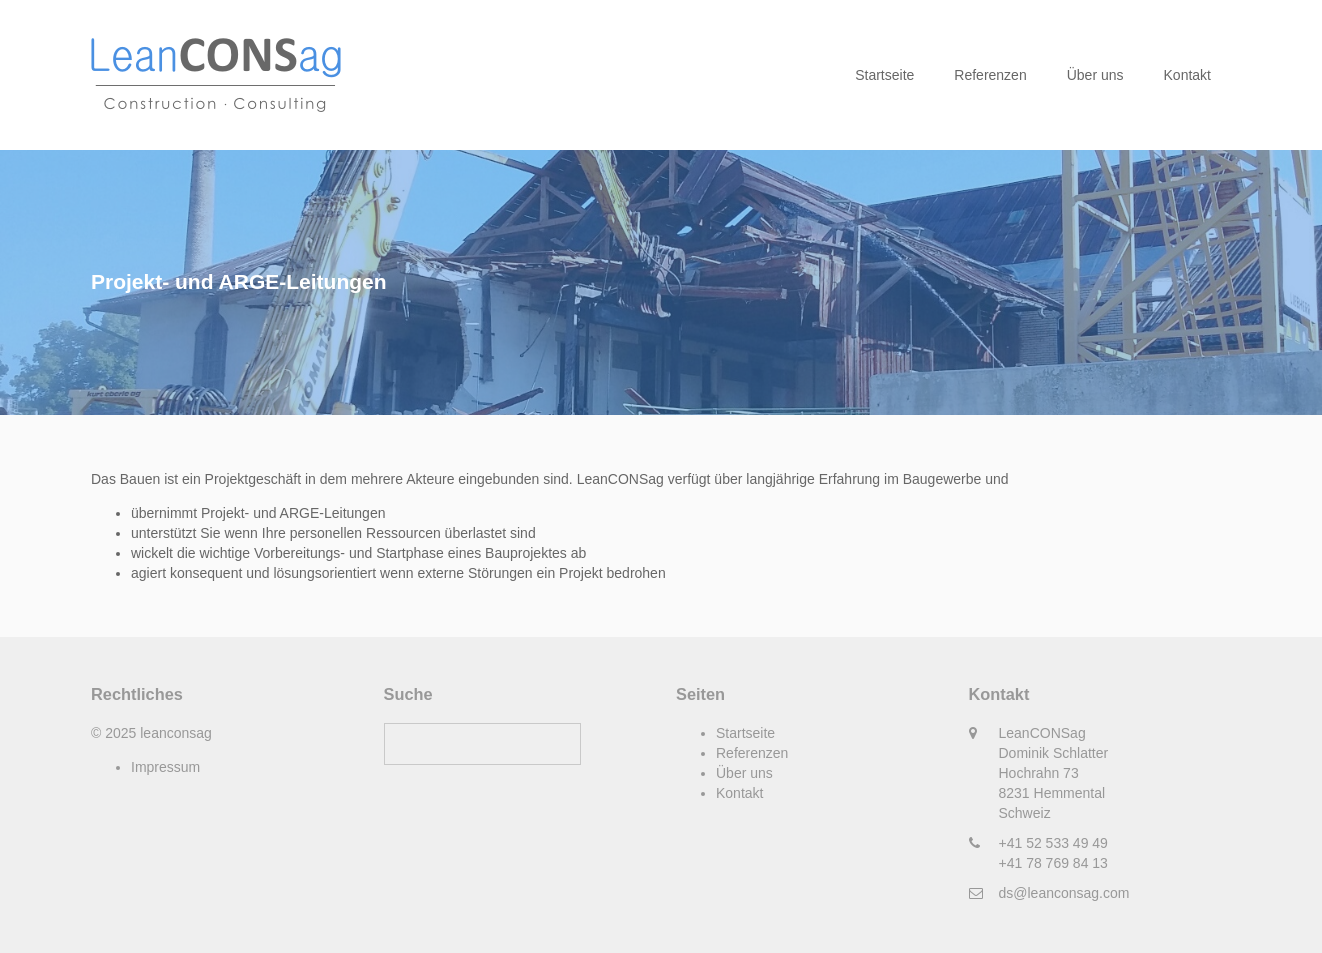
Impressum (165, 767)
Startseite (884, 75)
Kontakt (1187, 75)
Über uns (1095, 75)
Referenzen (990, 75)
